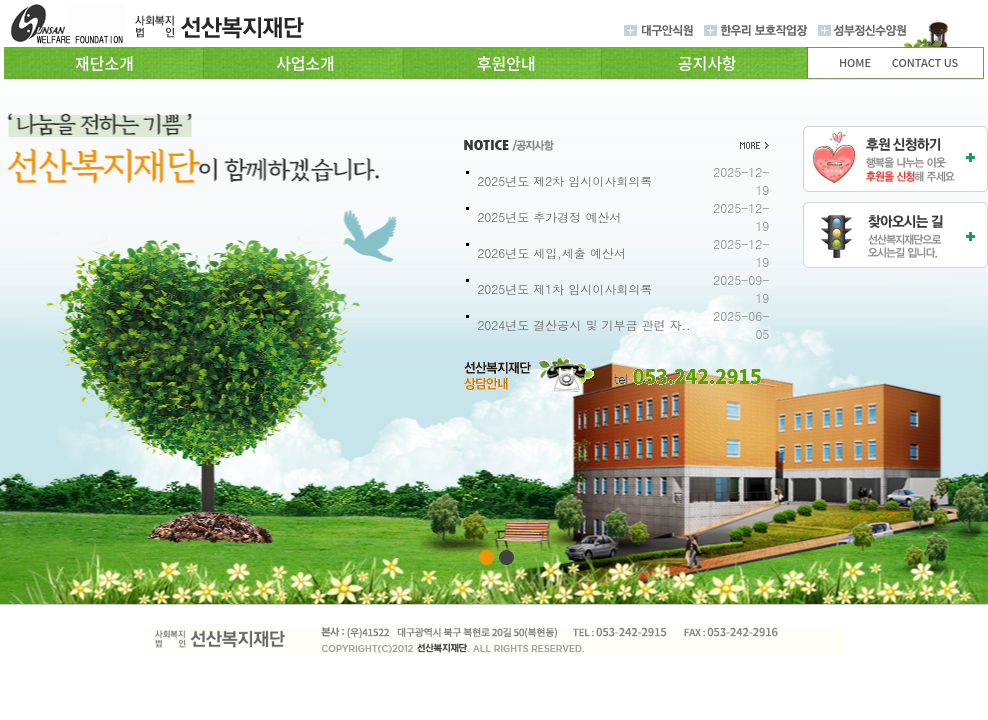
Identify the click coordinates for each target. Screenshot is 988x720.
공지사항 (707, 63)
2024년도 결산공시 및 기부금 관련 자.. (583, 324)
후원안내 (506, 63)
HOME (855, 62)
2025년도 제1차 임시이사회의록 (564, 288)
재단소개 (104, 63)
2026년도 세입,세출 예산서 (551, 252)
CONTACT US (925, 62)
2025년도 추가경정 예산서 (549, 216)
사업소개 (305, 63)
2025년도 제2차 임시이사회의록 (564, 180)
